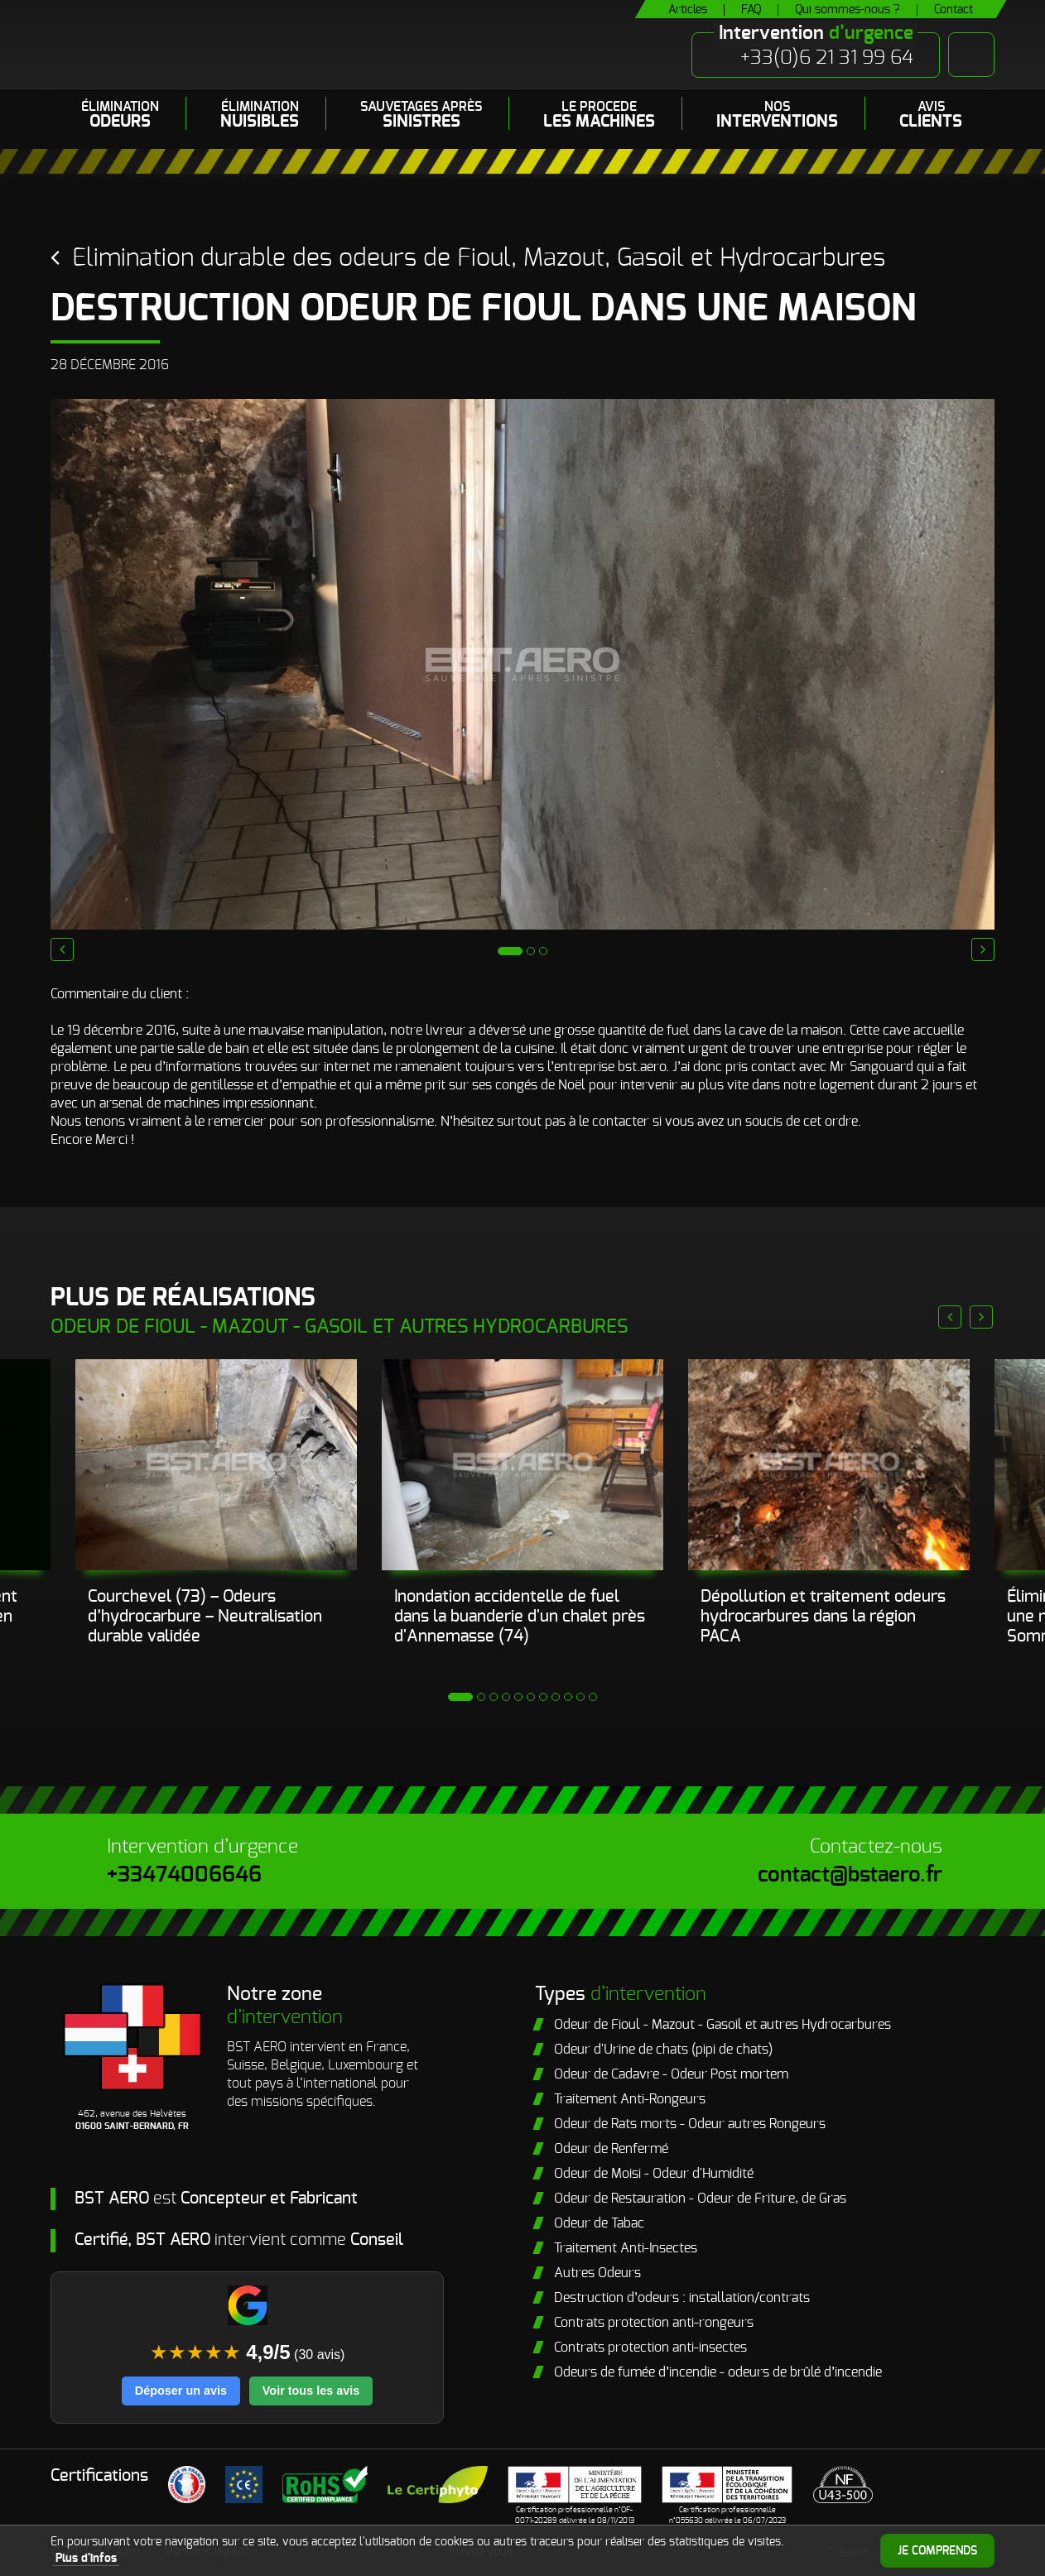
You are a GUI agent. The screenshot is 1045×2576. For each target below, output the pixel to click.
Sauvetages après (421, 115)
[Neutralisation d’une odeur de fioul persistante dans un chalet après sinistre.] (522, 1464)
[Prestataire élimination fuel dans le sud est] (829, 1464)
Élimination (120, 115)
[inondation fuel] (216, 1464)
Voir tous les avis (310, 2390)
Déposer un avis (181, 2390)
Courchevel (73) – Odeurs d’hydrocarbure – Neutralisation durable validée (205, 1616)
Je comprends (937, 2551)
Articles (687, 10)
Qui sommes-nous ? (847, 10)
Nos (777, 115)
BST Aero (211, 45)
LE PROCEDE (599, 115)
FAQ (751, 10)
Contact (953, 10)
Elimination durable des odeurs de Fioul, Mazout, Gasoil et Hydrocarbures (478, 258)
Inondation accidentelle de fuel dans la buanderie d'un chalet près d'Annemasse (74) (519, 1616)
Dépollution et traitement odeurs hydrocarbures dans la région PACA (823, 1616)
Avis (930, 115)
